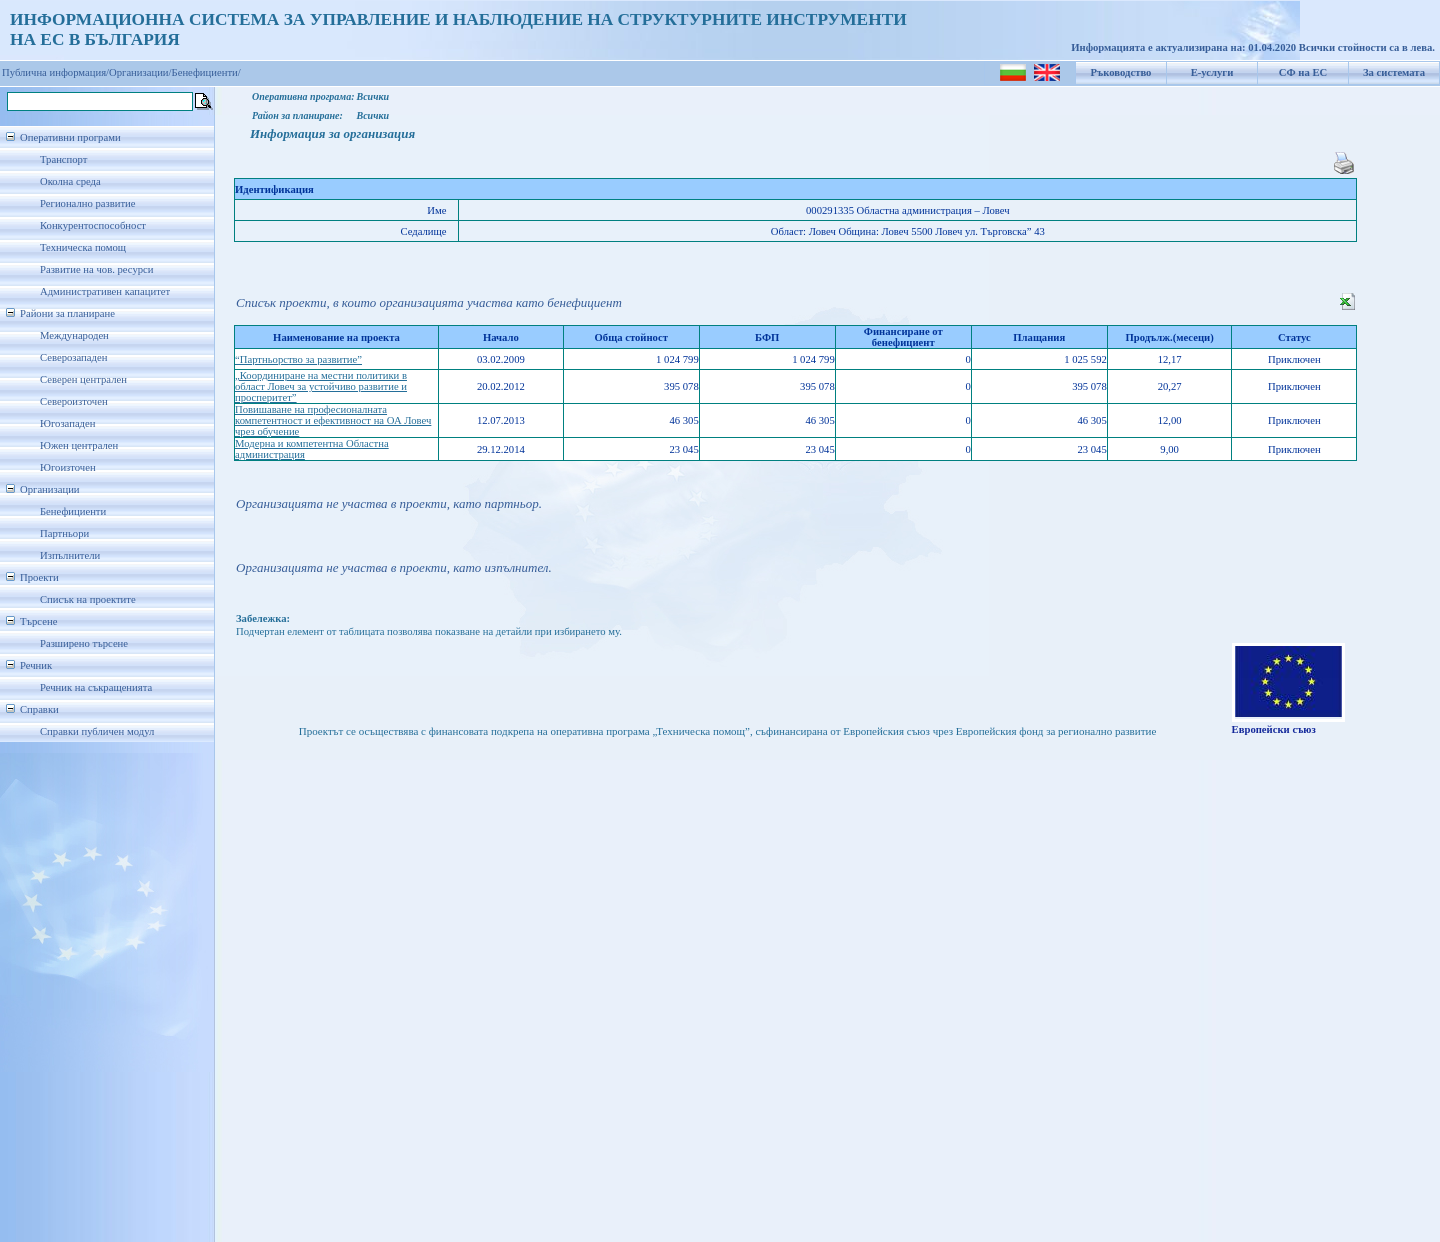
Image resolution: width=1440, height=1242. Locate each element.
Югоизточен (68, 467)
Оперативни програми (70, 137)
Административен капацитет (105, 291)
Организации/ (140, 72)
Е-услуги (1212, 72)
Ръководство (1121, 72)
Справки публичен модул (97, 731)
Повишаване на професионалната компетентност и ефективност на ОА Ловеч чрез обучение (333, 420)
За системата (1394, 72)
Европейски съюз (1274, 729)
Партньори (64, 533)
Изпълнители (70, 555)
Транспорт (63, 159)
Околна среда (70, 181)
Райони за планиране (67, 313)
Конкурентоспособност (93, 225)
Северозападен (73, 357)
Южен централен (79, 445)
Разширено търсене (84, 643)
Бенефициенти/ (206, 72)
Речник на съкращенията (96, 687)
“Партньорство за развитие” (298, 359)
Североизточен (74, 401)
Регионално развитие (88, 203)
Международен (74, 335)
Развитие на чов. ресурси (97, 269)
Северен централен (83, 379)
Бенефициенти (73, 511)
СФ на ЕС (1303, 72)
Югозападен (67, 423)
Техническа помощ (83, 247)
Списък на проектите (88, 599)
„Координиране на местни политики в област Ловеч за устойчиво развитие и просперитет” (321, 386)
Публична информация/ (55, 72)
